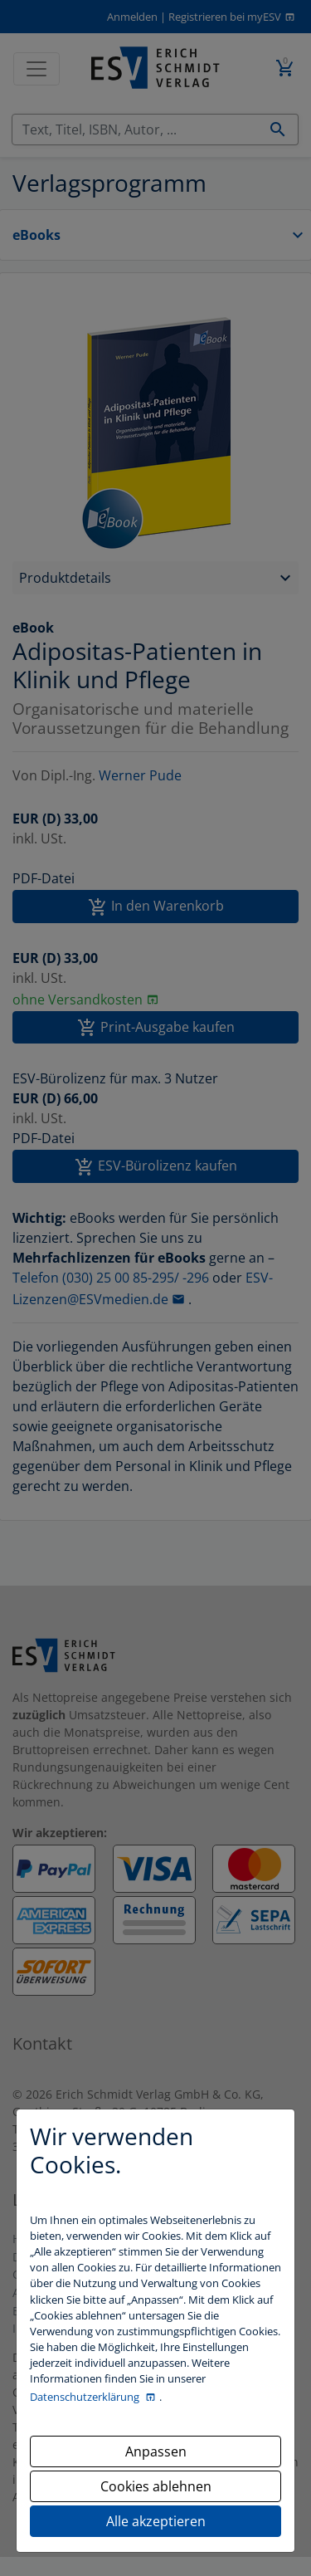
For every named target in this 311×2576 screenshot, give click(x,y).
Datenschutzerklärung (86, 2396)
